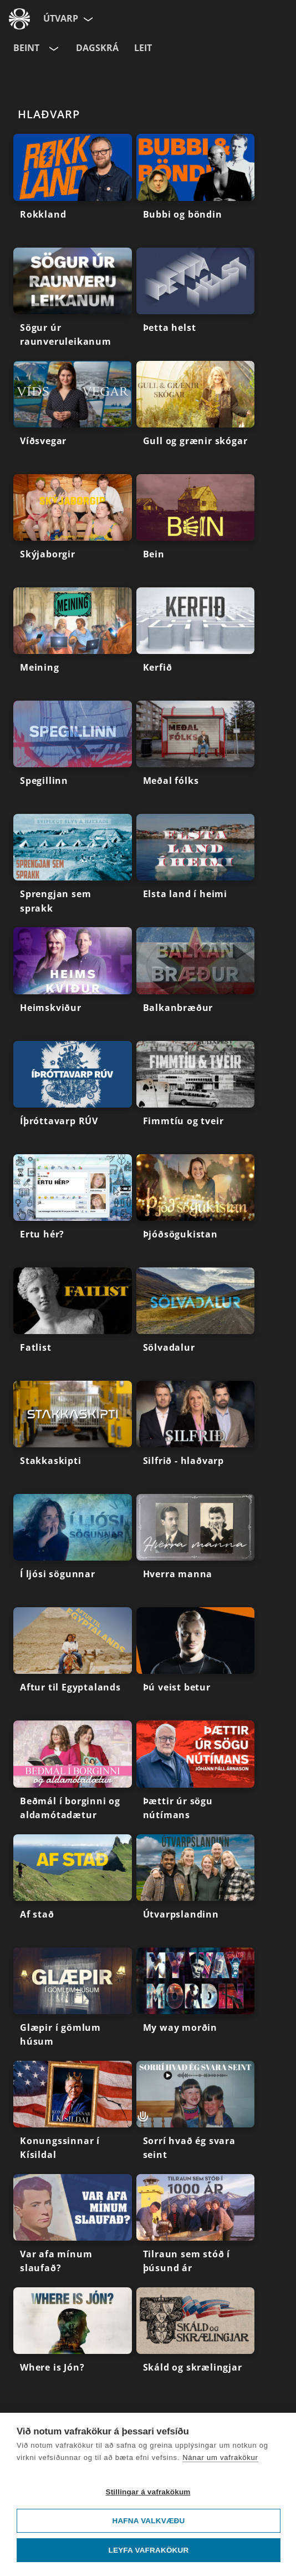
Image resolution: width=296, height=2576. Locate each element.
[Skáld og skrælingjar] (195, 2344)
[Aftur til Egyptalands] (72, 1663)
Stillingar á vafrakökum (147, 2492)
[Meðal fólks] (195, 757)
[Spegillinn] (72, 757)
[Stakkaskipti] (72, 1437)
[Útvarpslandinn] (195, 1891)
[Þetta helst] (195, 304)
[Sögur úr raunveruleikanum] (72, 304)
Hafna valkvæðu (148, 2521)
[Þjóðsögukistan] (195, 1210)
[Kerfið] (195, 644)
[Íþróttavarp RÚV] (72, 1097)
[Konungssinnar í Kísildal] (72, 2117)
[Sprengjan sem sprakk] (72, 870)
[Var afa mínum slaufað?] (72, 2230)
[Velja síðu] (87, 19)
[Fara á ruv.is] (19, 18)
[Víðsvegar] (72, 417)
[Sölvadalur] (195, 1324)
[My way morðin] (195, 2004)
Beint (26, 48)
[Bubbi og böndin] (195, 190)
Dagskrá (97, 48)
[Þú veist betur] (195, 1663)
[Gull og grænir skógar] (195, 417)
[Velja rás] (52, 48)
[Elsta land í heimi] (195, 870)
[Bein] (195, 530)
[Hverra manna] (195, 1550)
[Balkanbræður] (195, 983)
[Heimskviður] (72, 983)
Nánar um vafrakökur (220, 2457)
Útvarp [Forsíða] (60, 18)
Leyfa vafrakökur (149, 2550)
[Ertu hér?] (72, 1210)
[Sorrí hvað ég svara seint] (195, 2117)
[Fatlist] (72, 1324)
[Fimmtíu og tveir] (195, 1097)
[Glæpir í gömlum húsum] (72, 2004)
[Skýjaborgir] (72, 530)
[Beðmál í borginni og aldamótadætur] (72, 1777)
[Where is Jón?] (72, 2344)
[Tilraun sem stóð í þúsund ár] (195, 2230)
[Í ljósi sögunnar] (72, 1550)
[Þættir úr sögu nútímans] (195, 1777)
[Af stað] (72, 1891)
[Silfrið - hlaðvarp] (195, 1437)
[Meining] (72, 644)
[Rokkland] (72, 190)
